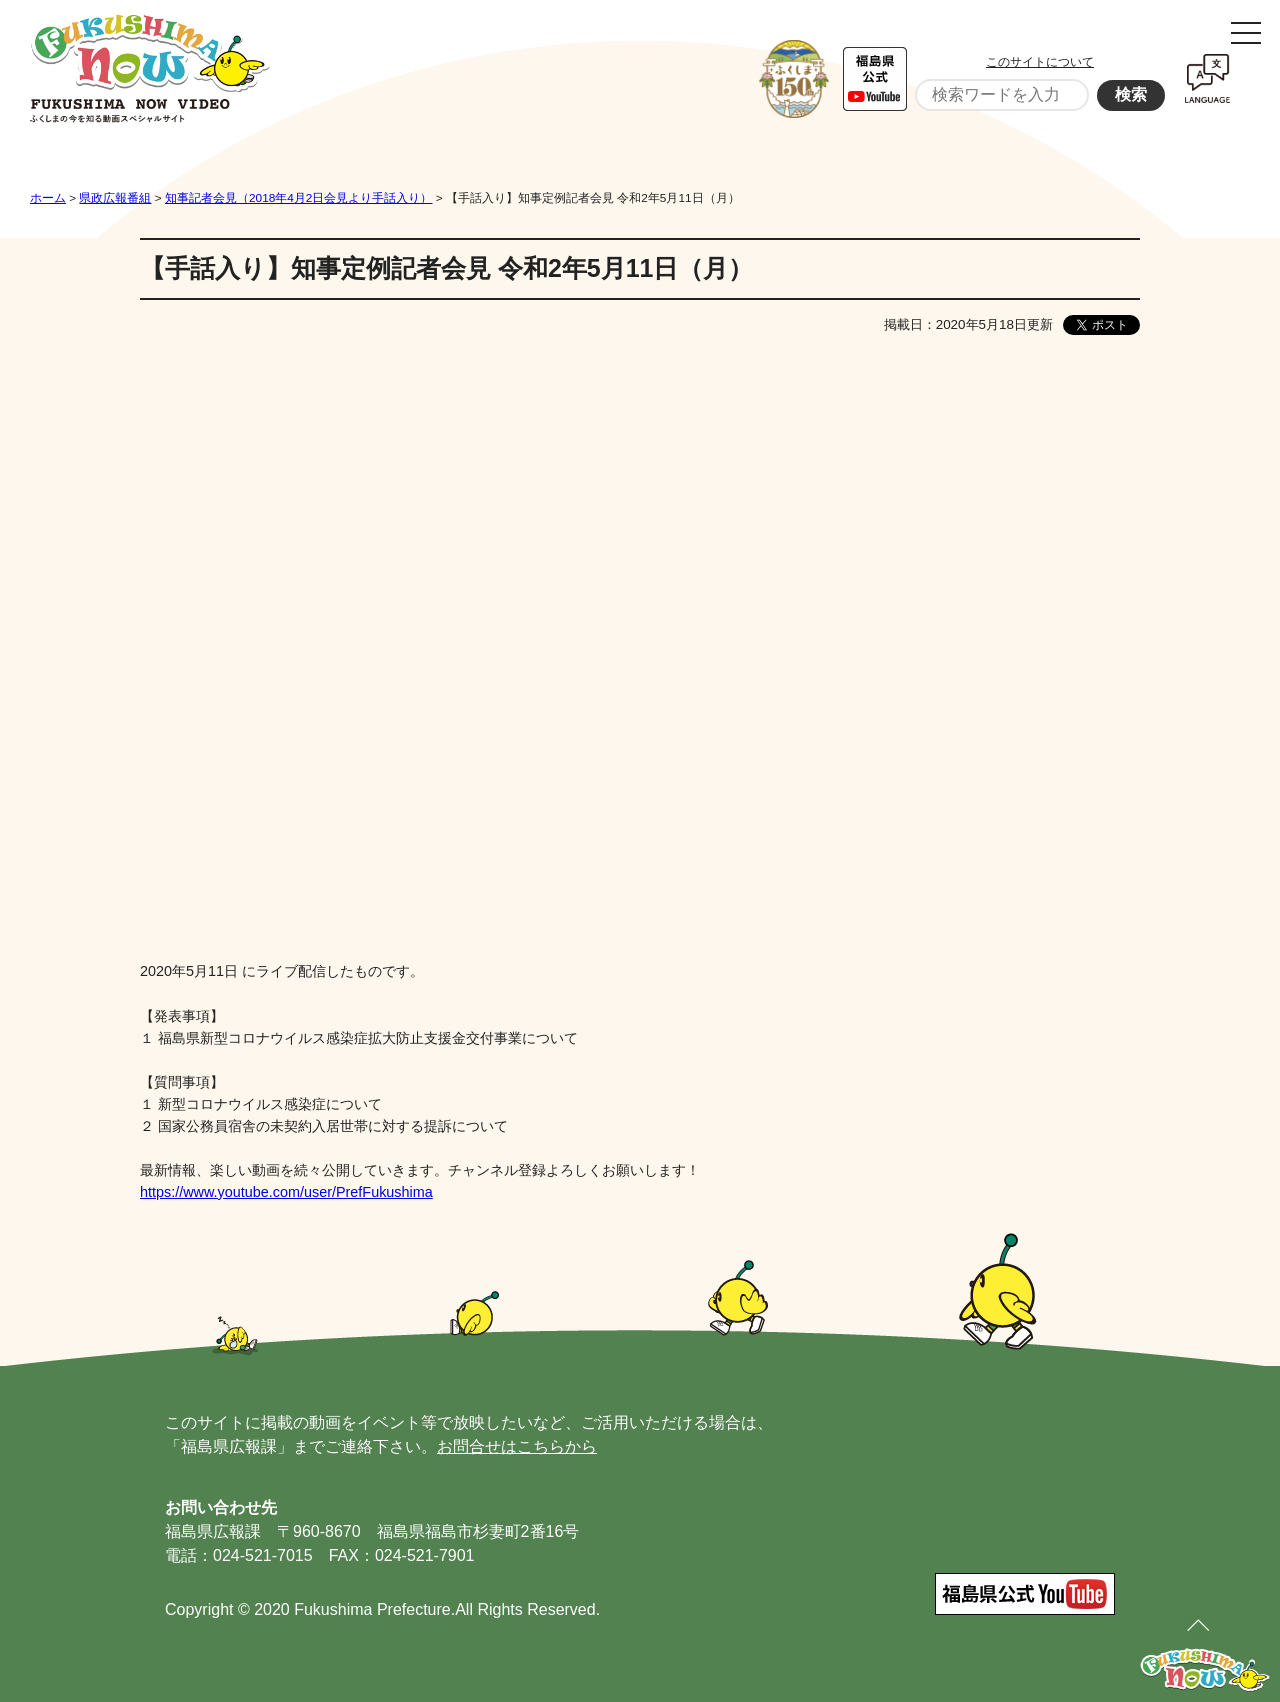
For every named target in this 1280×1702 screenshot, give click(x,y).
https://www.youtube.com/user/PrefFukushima (286, 1192)
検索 (1131, 94)
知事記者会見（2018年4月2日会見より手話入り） (298, 198)
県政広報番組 (115, 198)
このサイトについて (1040, 62)
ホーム (48, 198)
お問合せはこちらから (517, 1446)
